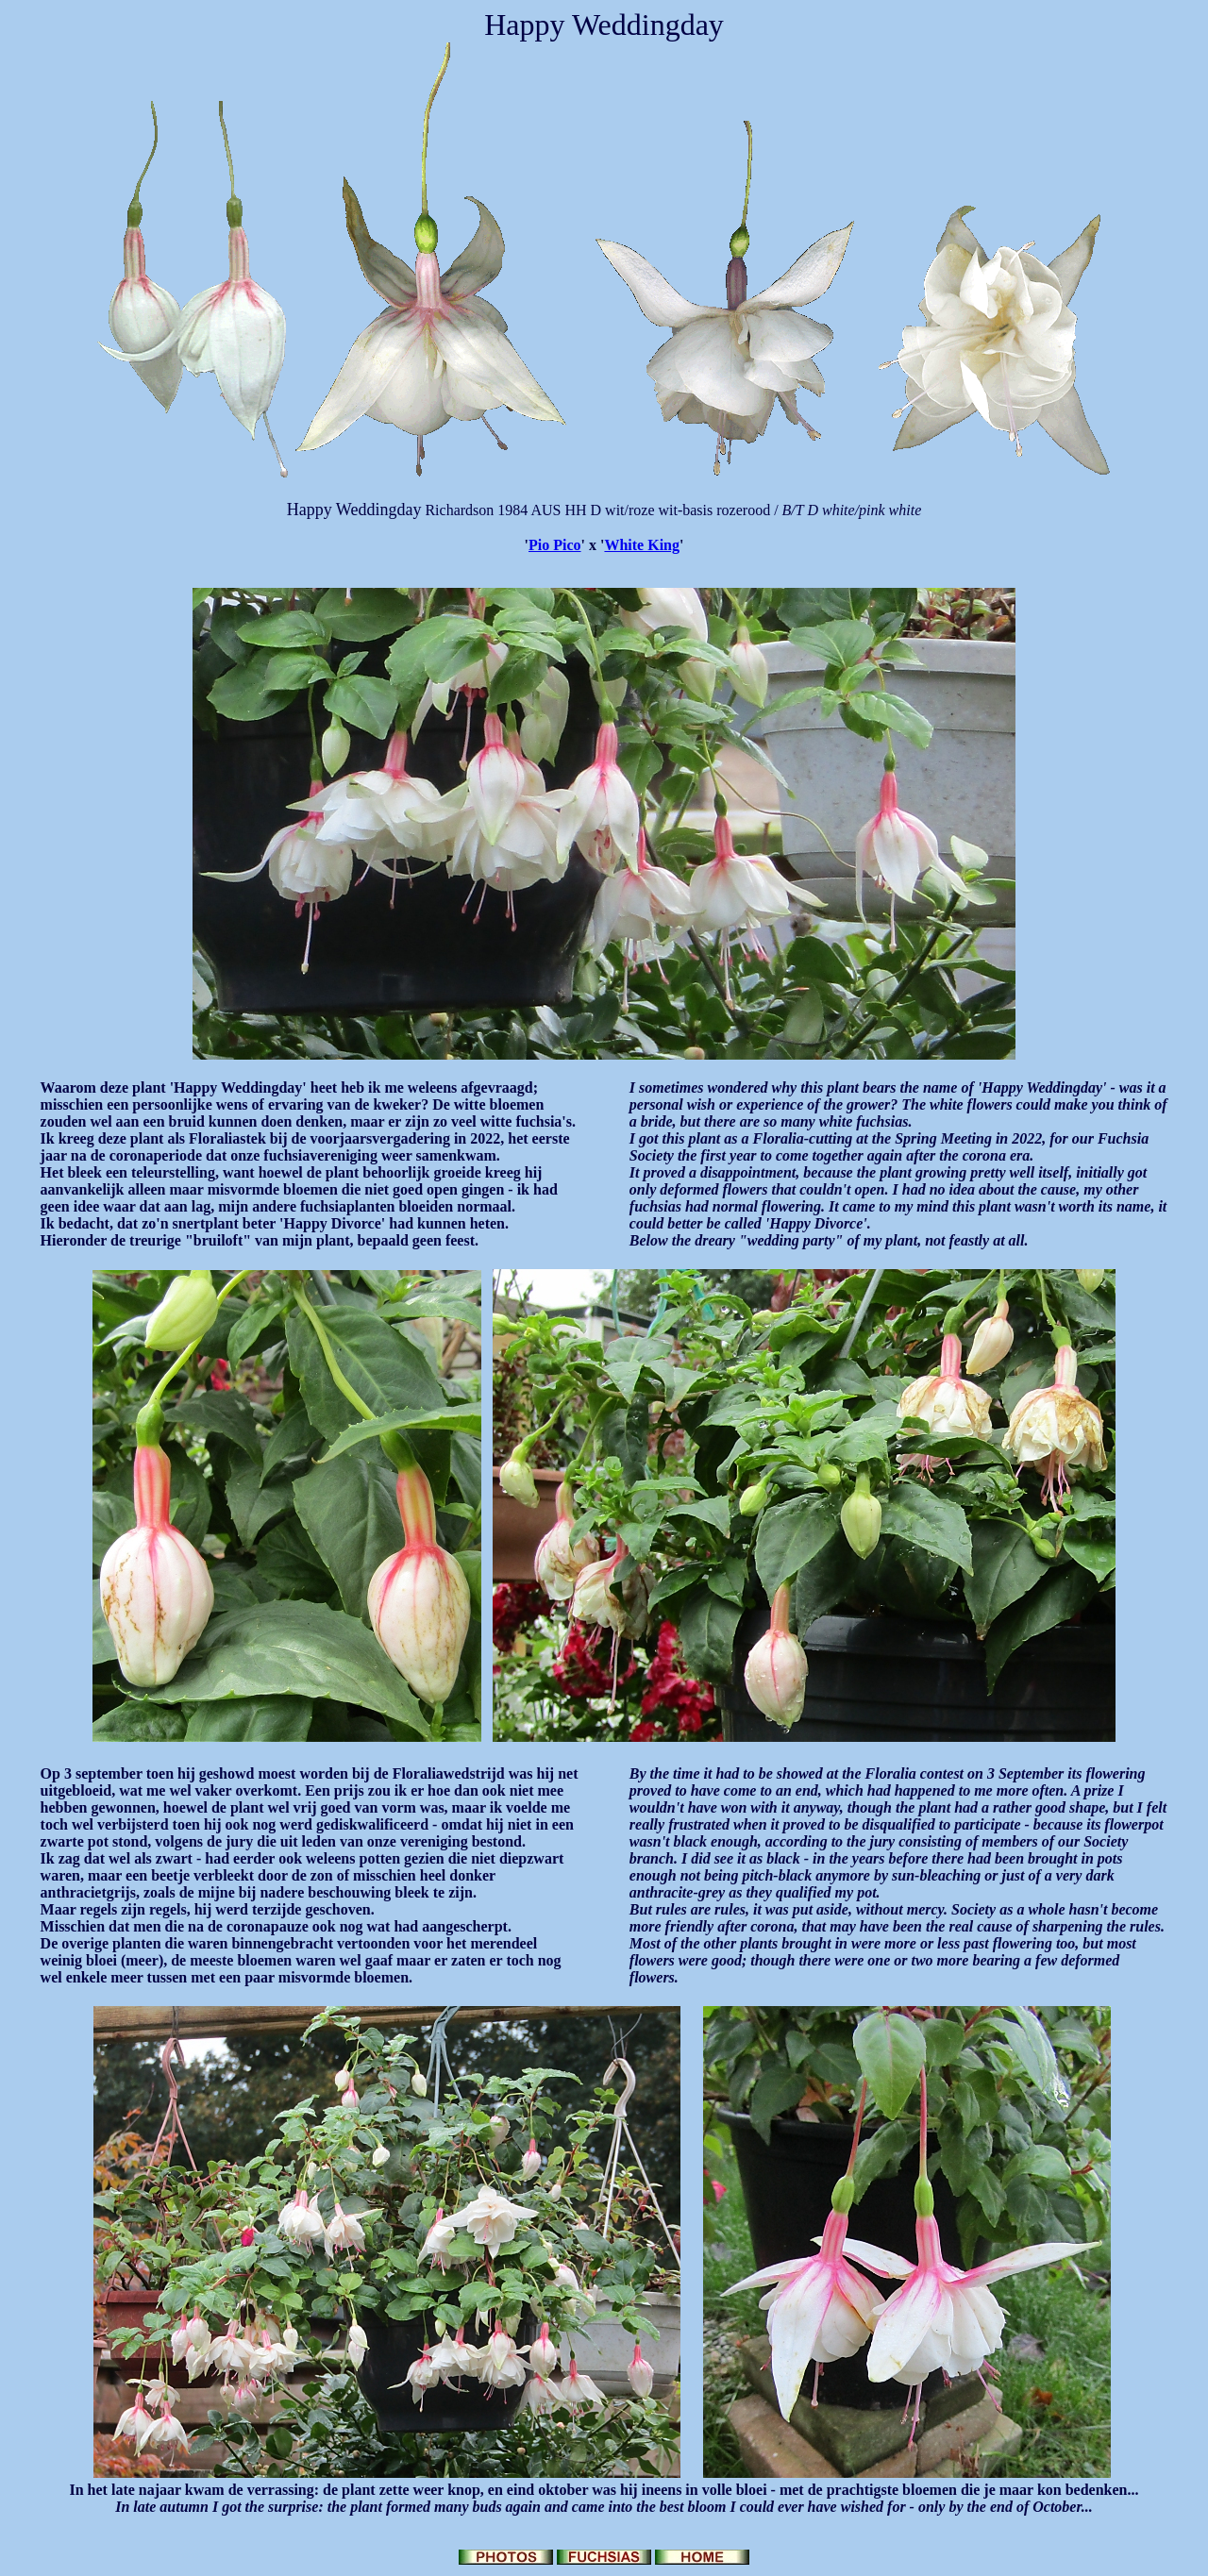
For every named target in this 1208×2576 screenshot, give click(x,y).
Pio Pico (554, 545)
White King (642, 545)
